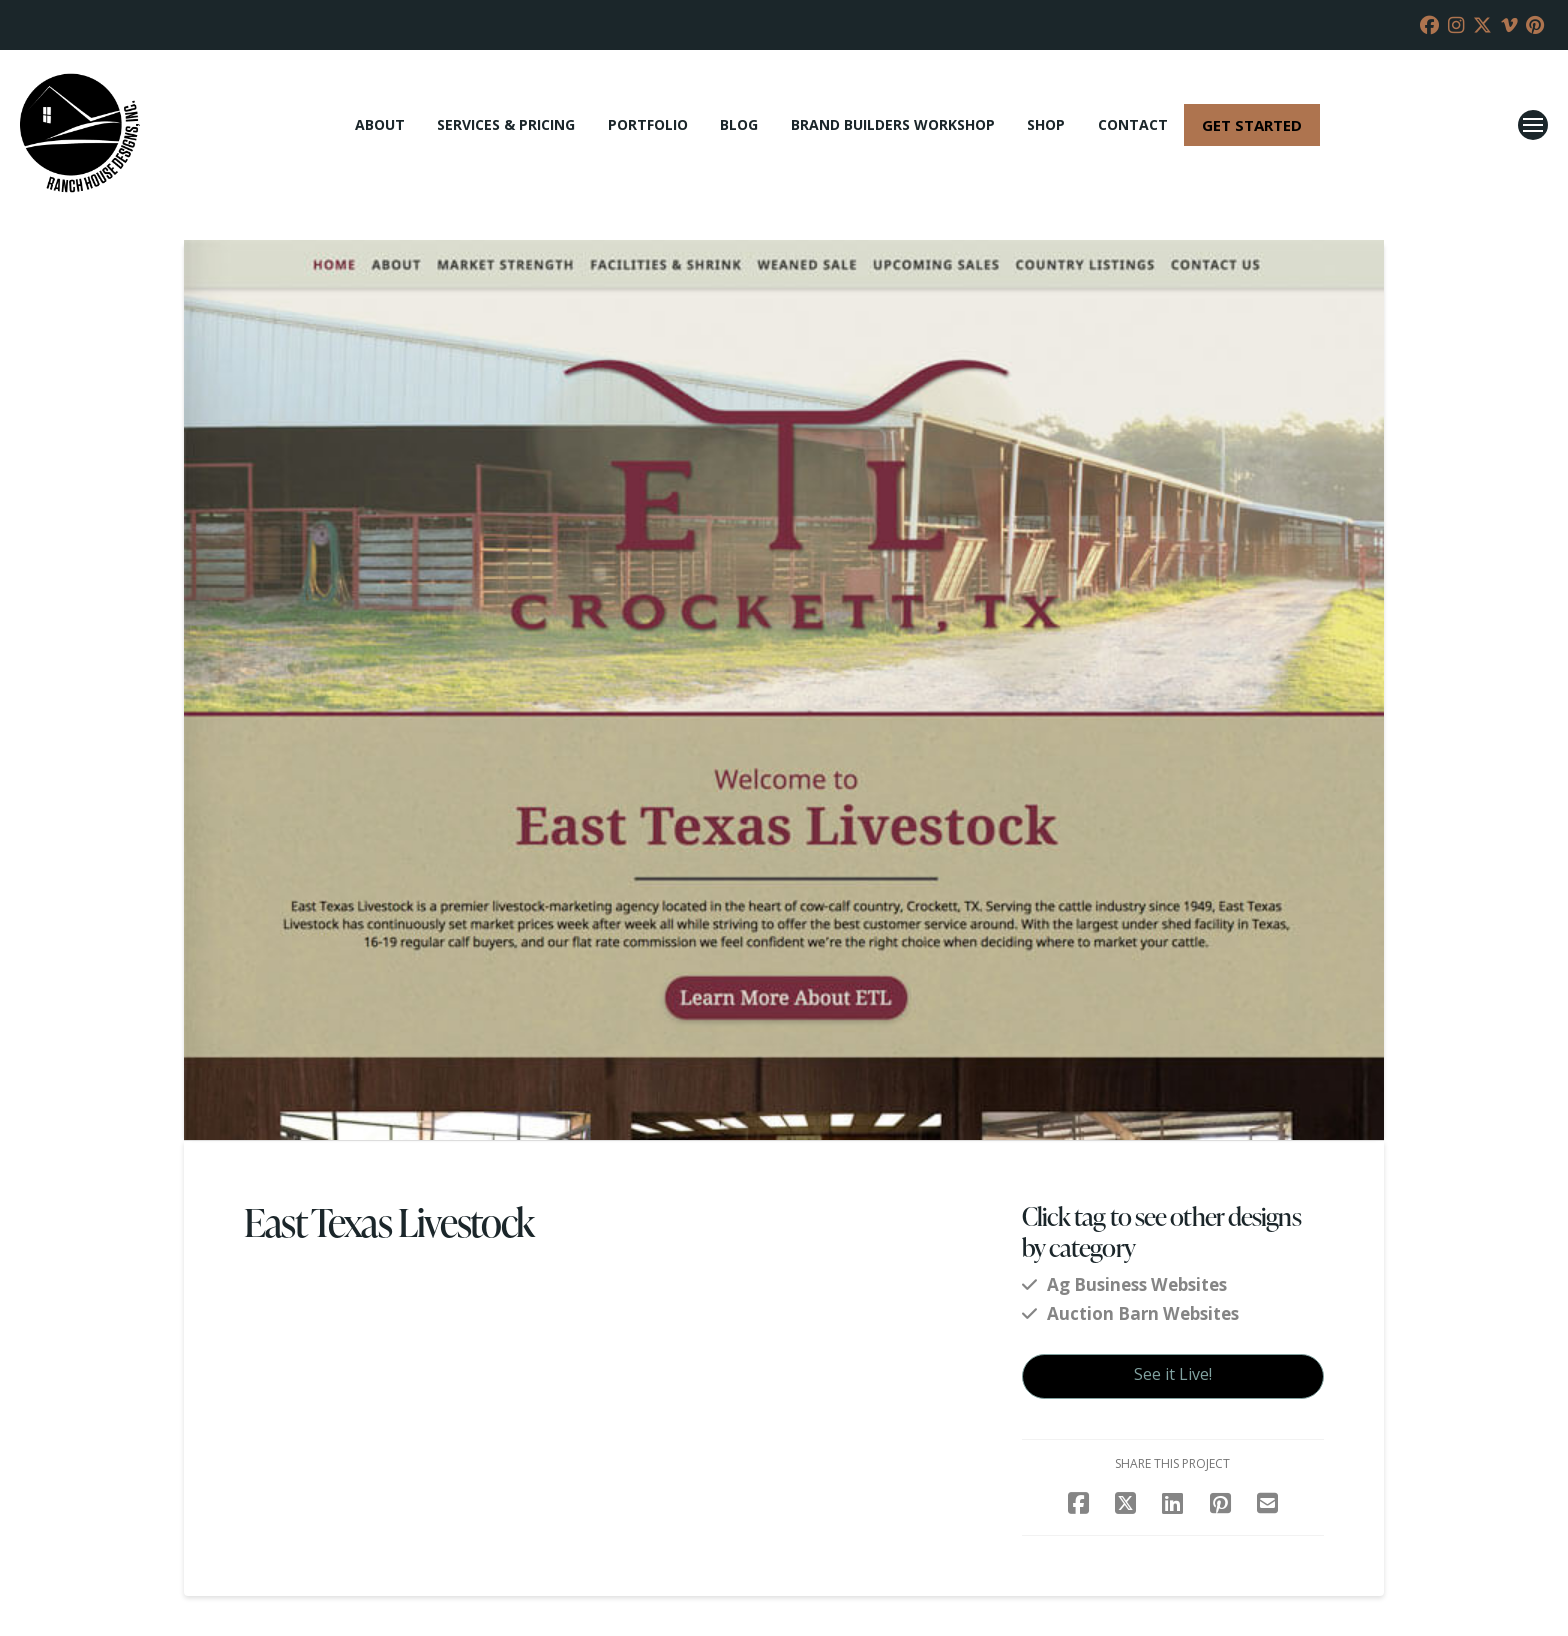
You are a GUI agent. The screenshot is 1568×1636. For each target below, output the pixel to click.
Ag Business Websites (1137, 1284)
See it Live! (1173, 1374)
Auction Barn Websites (1143, 1313)
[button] (1533, 125)
